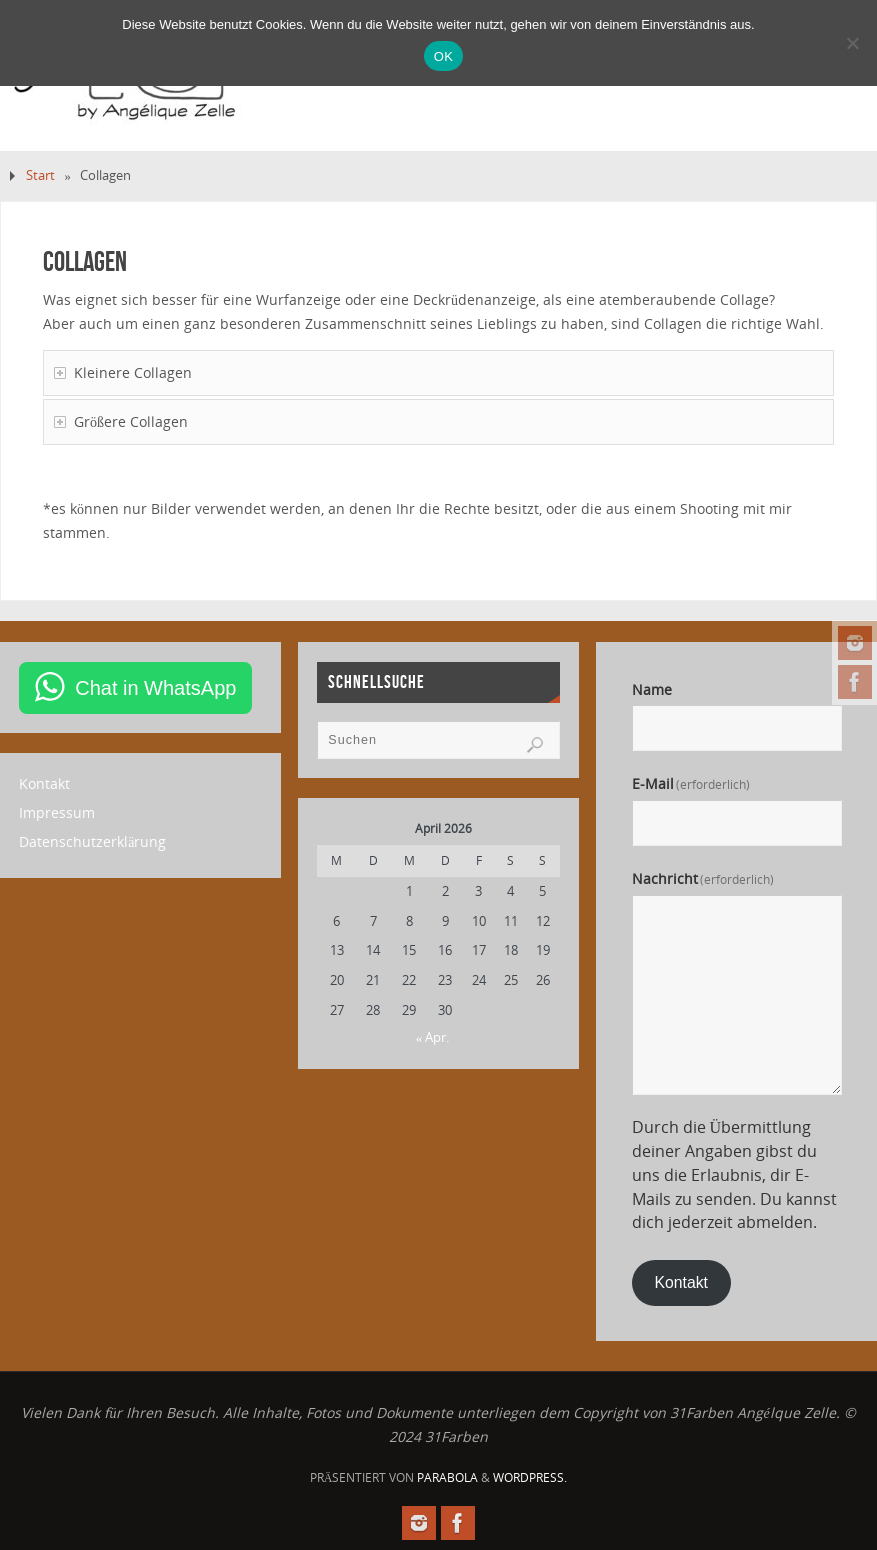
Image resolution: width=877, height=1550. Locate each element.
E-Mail (691, 783)
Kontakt (44, 783)
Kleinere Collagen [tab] (123, 372)
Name (652, 689)
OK (443, 56)
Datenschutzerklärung (92, 841)
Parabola (447, 1477)
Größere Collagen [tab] (121, 421)
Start (40, 175)
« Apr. (433, 1037)
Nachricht (703, 878)
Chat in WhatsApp (155, 688)
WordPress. (530, 1477)
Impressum (57, 812)
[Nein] (852, 43)
